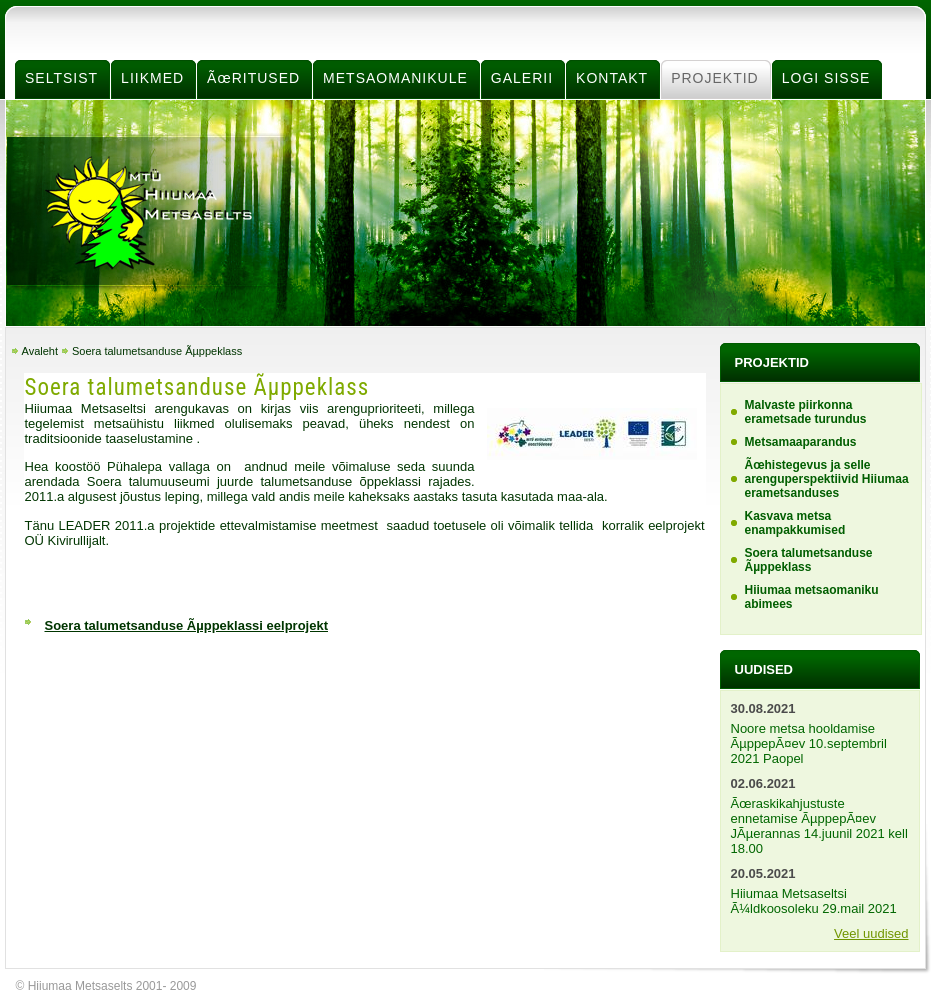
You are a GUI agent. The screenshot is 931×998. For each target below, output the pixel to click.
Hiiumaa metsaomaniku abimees (812, 597)
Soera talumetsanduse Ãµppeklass (157, 351)
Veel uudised (871, 933)
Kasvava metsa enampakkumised (795, 523)
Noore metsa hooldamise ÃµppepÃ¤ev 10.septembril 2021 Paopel (809, 743)
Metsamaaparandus (801, 442)
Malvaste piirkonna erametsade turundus (806, 412)
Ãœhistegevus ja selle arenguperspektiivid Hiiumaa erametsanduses (827, 479)
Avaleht (40, 351)
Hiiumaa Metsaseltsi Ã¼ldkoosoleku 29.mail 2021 (814, 901)
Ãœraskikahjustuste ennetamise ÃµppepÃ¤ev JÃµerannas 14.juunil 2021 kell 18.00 (819, 826)
